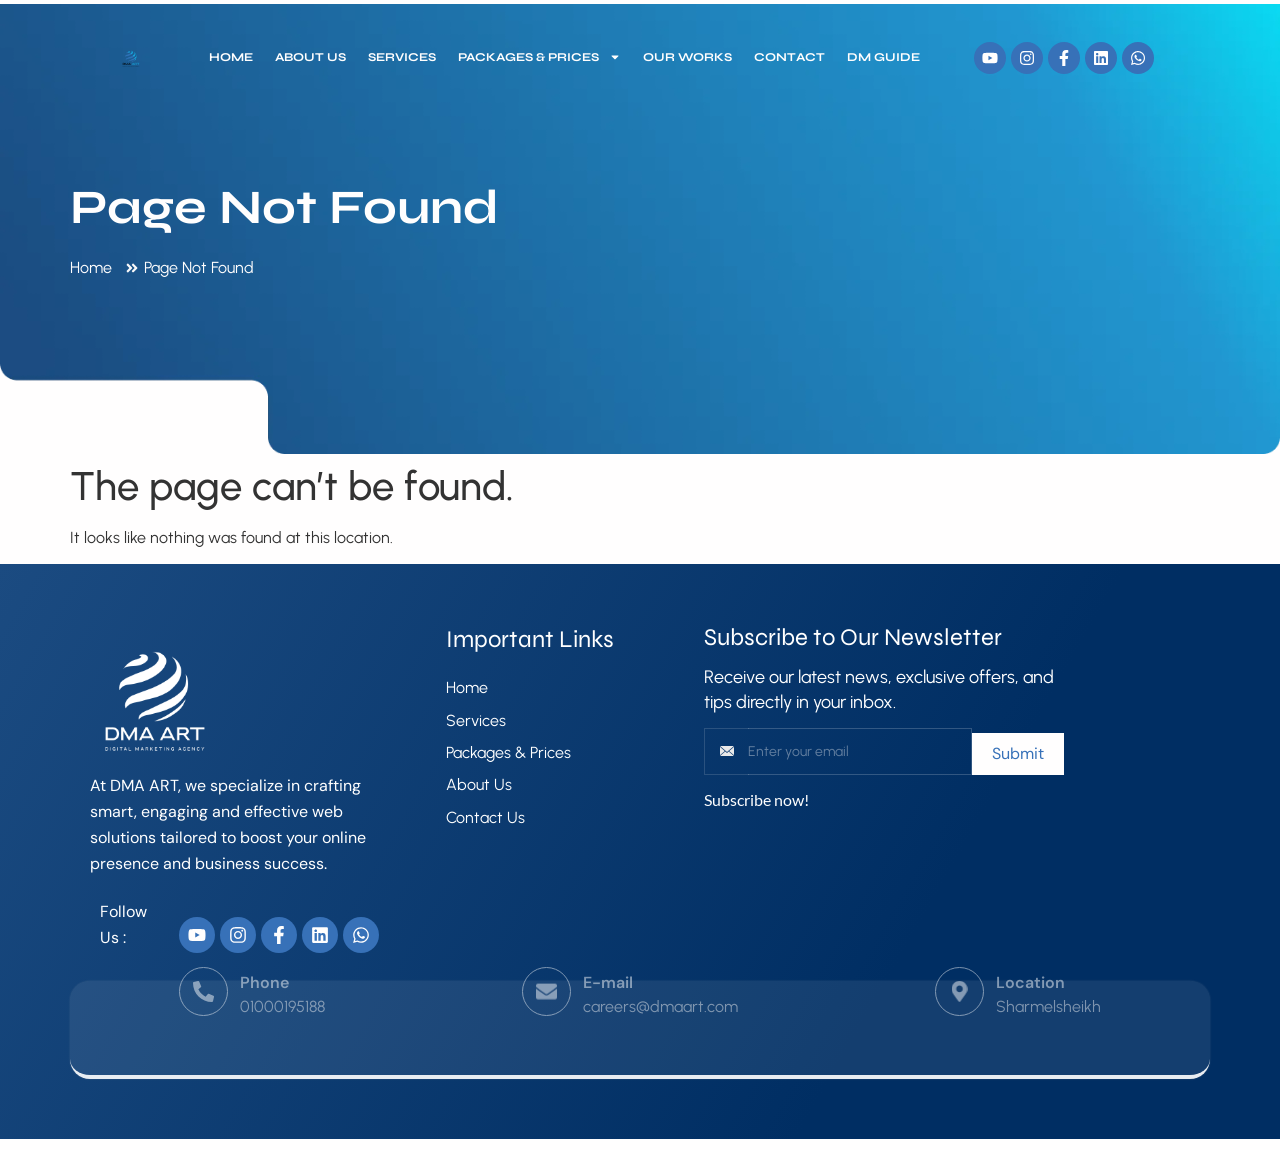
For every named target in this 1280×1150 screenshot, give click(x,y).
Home (231, 57)
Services (402, 57)
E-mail (608, 961)
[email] (860, 751)
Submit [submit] (1018, 753)
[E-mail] (546, 970)
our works (687, 57)
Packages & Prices (539, 57)
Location (1030, 961)
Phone (264, 961)
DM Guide (883, 57)
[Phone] (203, 970)
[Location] (959, 970)
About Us (310, 57)
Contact (789, 57)
